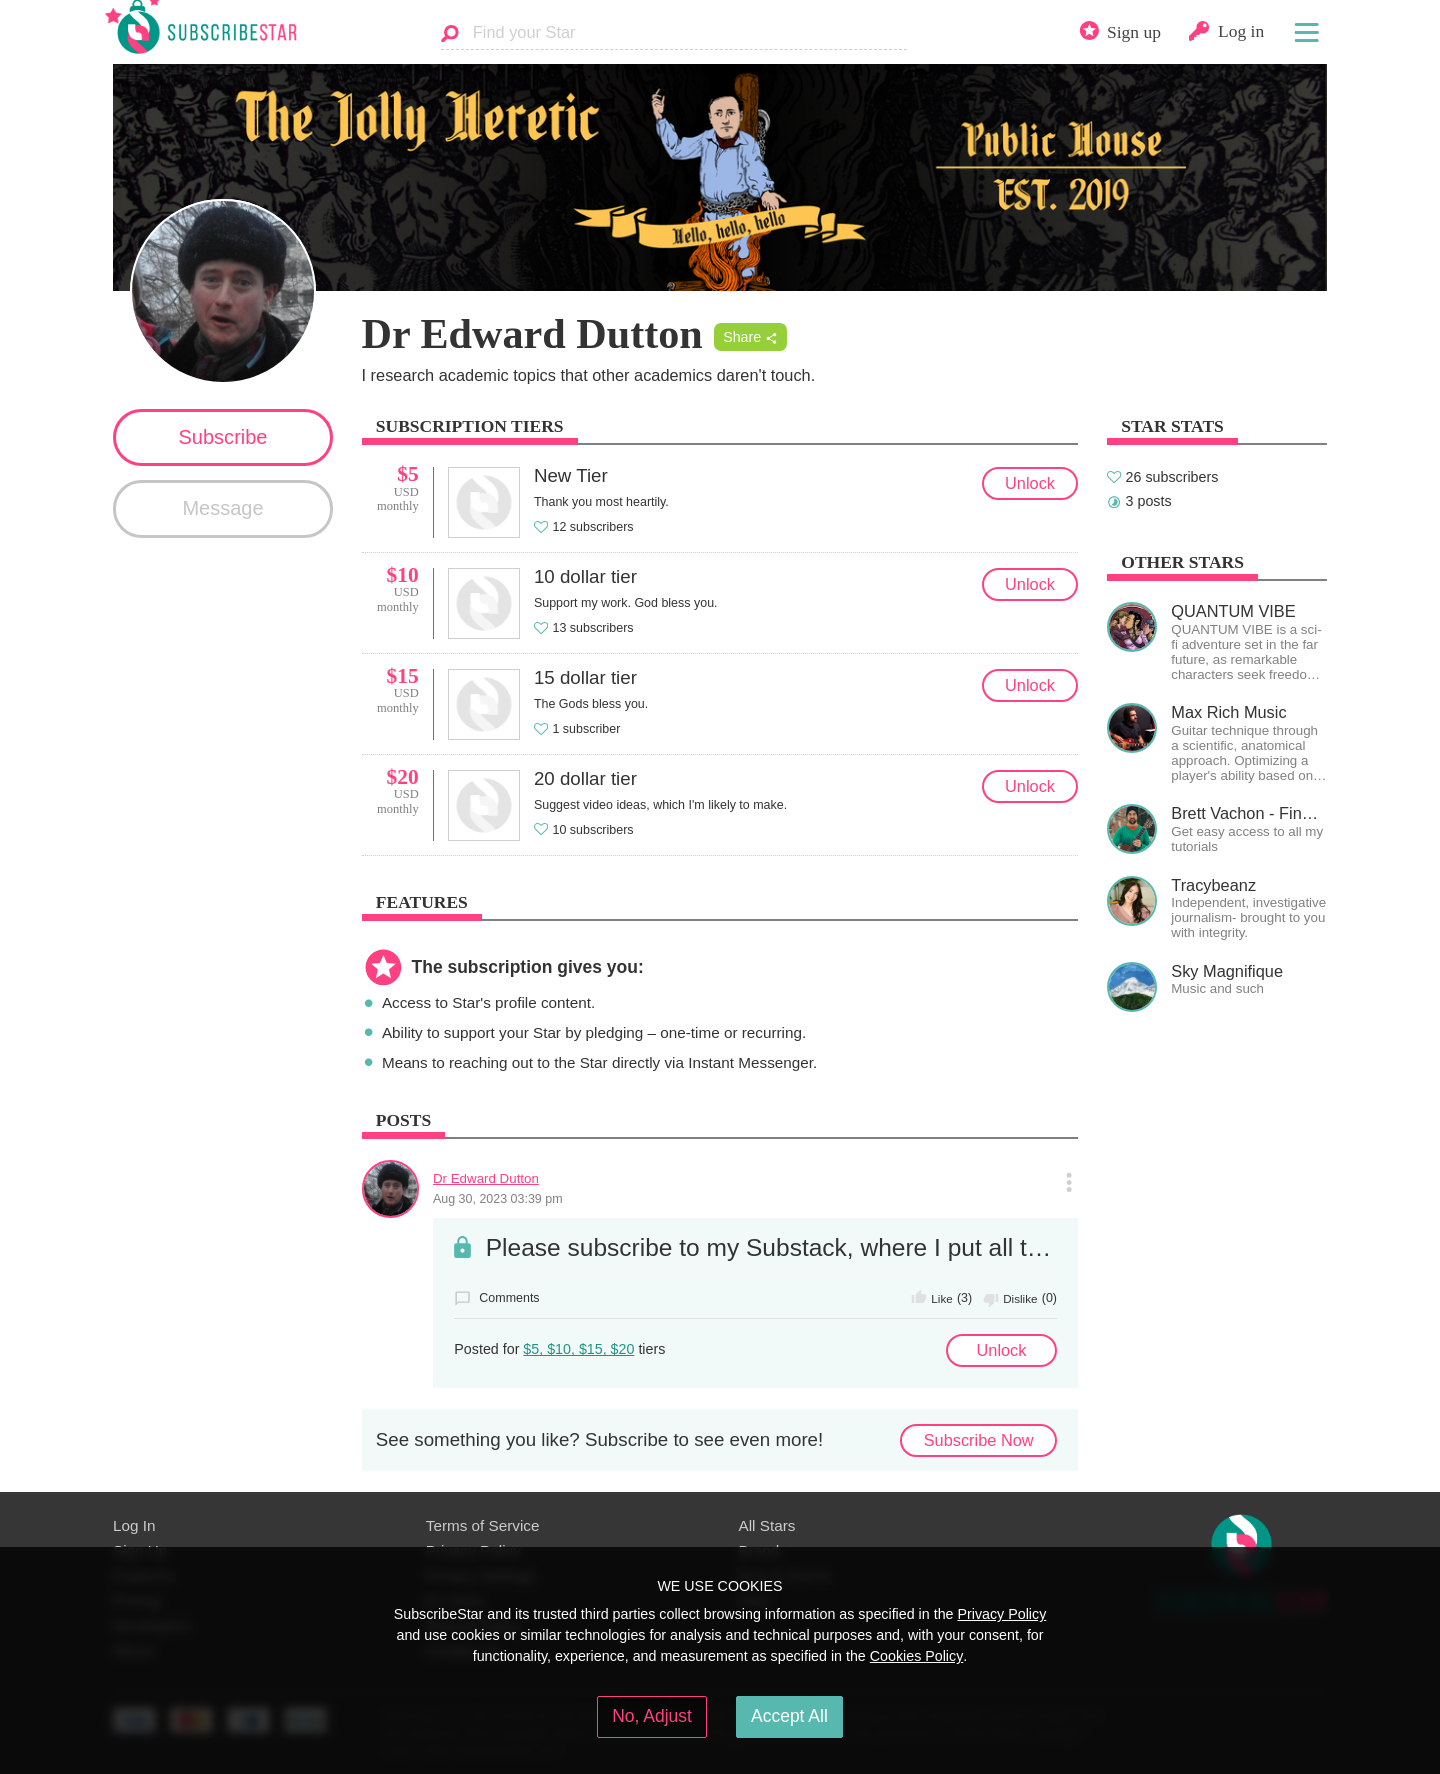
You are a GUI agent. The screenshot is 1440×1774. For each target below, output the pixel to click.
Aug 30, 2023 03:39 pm (498, 1199)
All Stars (767, 1525)
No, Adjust (652, 1716)
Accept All (789, 1716)
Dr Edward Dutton (486, 1178)
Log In (134, 1525)
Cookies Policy (917, 1656)
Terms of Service (483, 1525)
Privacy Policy (1001, 1614)
